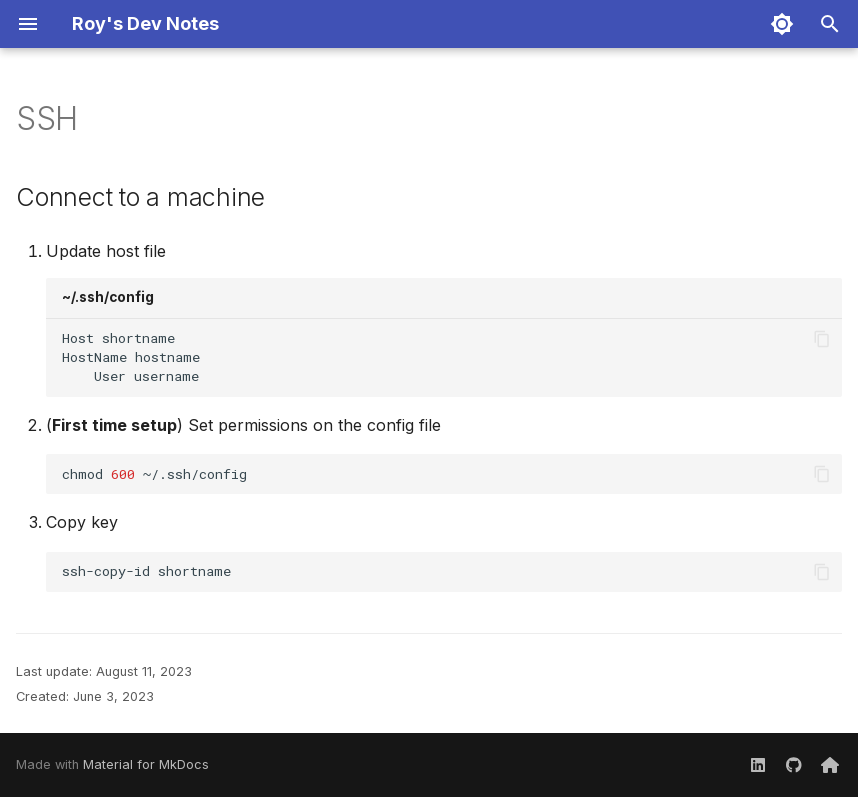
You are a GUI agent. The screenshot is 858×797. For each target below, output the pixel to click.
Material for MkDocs (146, 764)
